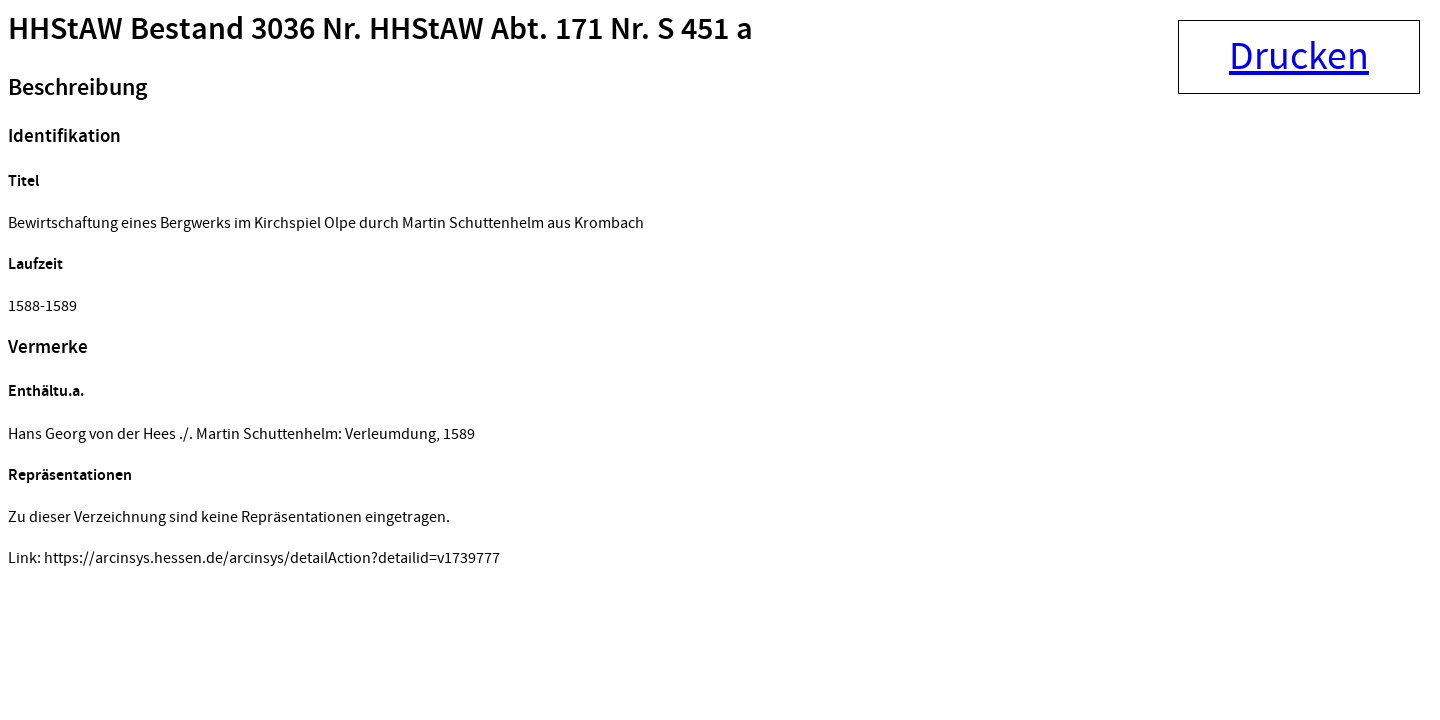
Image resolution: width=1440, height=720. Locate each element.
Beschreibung (77, 88)
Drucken (1299, 57)
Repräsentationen (70, 475)
